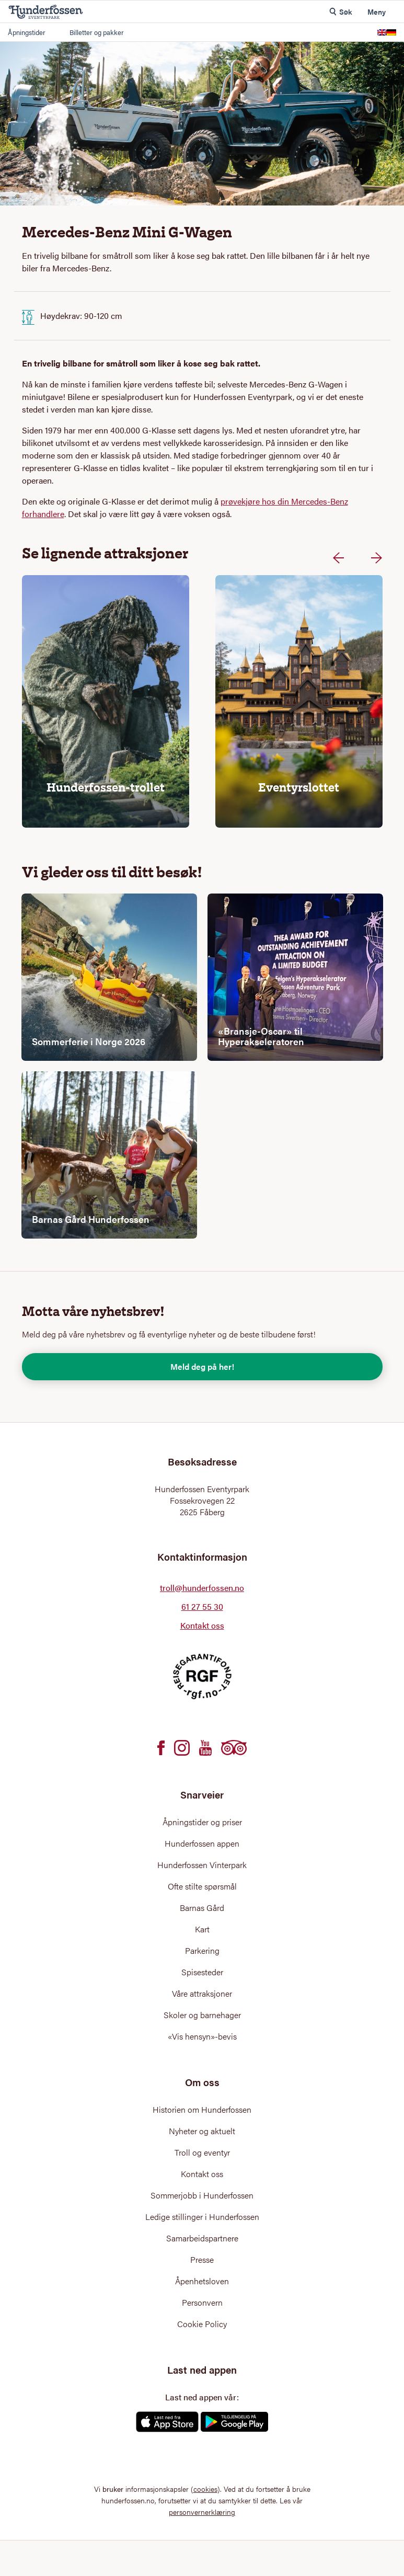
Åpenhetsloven (202, 2281)
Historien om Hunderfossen (202, 2109)
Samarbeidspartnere (202, 2238)
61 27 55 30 (202, 1606)
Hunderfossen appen (202, 1843)
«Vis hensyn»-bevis (202, 2036)
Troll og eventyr (202, 2152)
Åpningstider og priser (202, 1822)
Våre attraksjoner (202, 1993)
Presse (202, 2259)
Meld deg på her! (202, 1366)
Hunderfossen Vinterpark (202, 1865)
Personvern (202, 2302)
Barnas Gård (202, 1908)
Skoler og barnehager (202, 2015)
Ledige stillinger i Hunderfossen (202, 2217)
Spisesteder (202, 1972)
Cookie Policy (202, 2324)
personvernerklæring (202, 2511)
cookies (205, 2488)
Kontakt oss (202, 1625)
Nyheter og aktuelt (202, 2131)
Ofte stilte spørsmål (202, 1886)
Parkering (202, 1950)
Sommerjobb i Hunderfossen (202, 2195)
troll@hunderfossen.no (202, 1588)
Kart (202, 1929)
